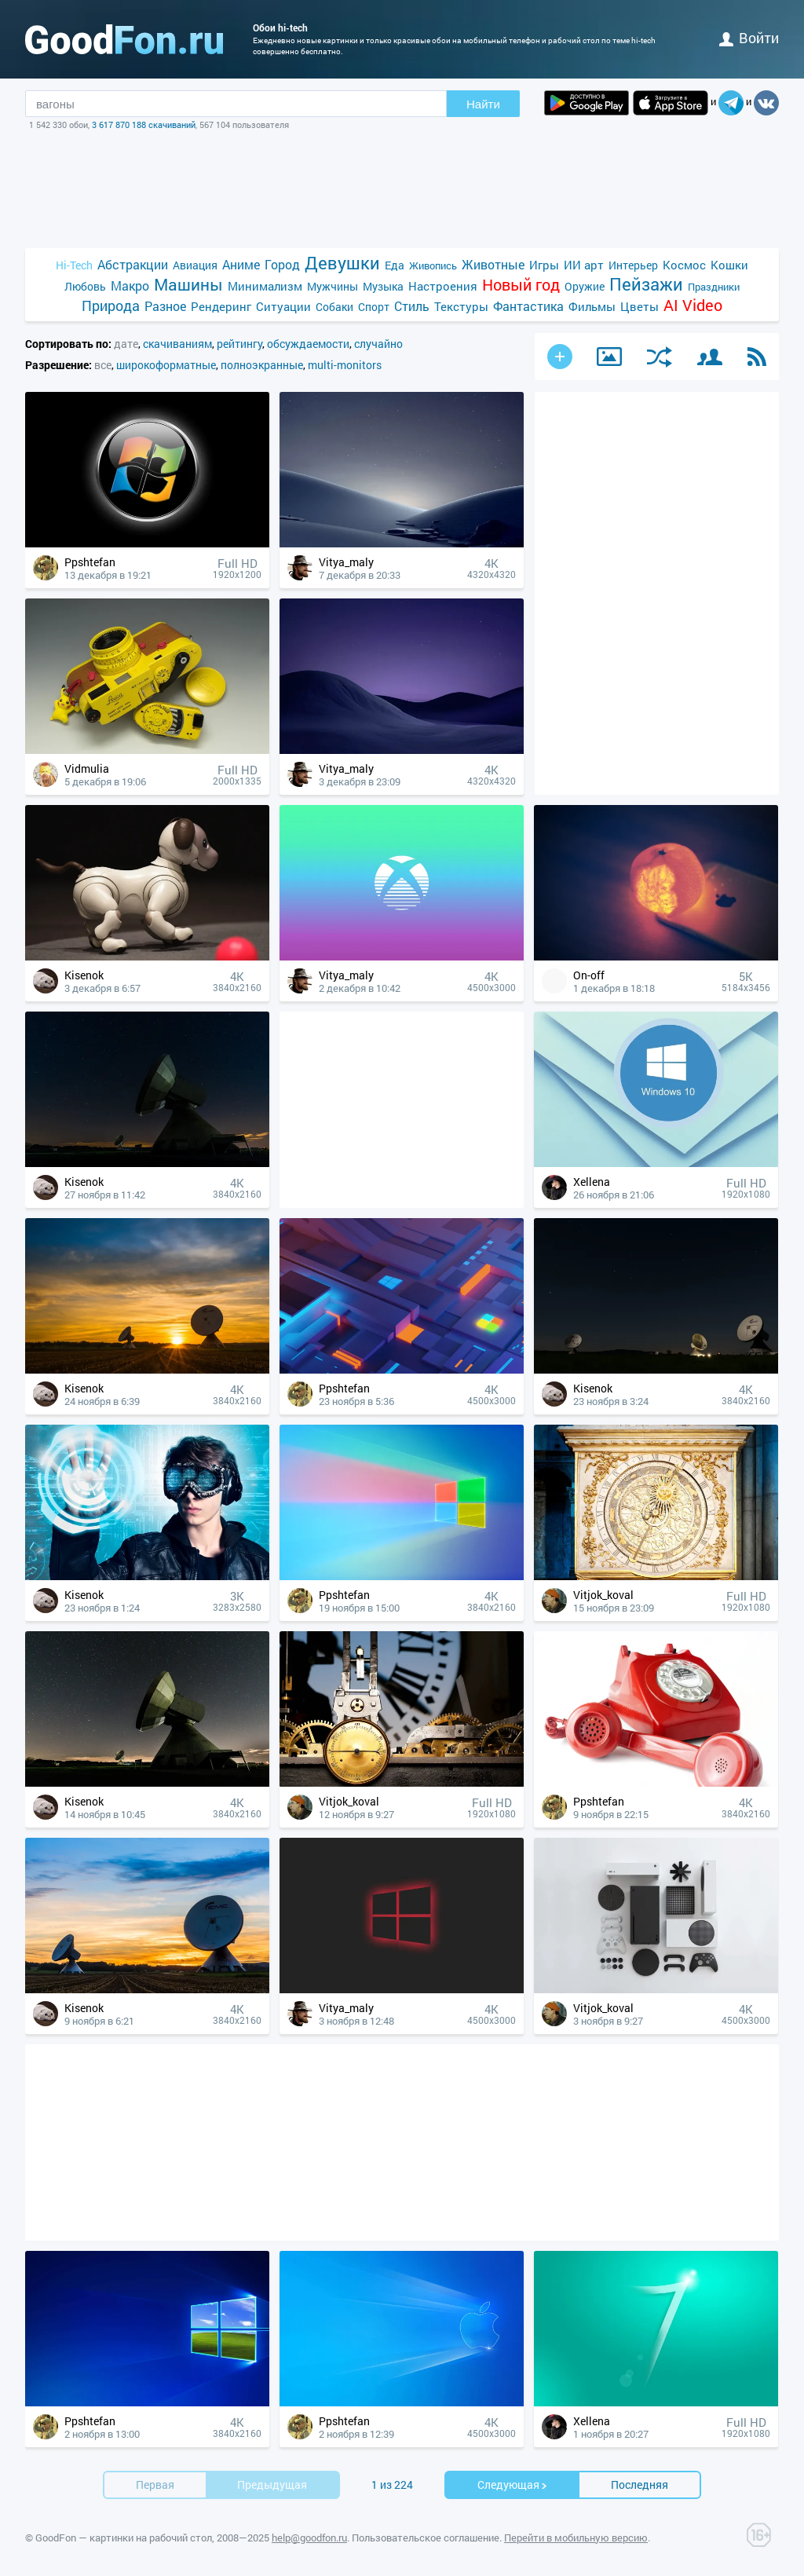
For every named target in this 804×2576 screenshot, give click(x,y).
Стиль (411, 306)
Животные (493, 264)
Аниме (241, 264)
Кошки (729, 265)
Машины (188, 285)
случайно (378, 343)
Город (282, 264)
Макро (130, 285)
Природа (111, 306)
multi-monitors (345, 364)
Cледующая (512, 2484)
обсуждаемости (308, 343)
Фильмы (592, 306)
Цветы (639, 306)
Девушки (342, 263)
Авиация (195, 265)
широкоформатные (166, 364)
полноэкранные (262, 364)
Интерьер (633, 265)
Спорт (373, 306)
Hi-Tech (74, 265)
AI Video (692, 305)
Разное (165, 306)
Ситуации (283, 306)
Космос (684, 265)
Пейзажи (646, 284)
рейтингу (239, 343)
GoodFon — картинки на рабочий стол (123, 2537)
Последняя (639, 2484)
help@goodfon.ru (309, 2537)
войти (749, 37)
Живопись (433, 265)
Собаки (334, 306)
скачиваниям (177, 343)
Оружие (585, 286)
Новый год (521, 285)
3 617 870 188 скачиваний (144, 124)
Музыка (383, 286)
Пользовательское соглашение (425, 2537)
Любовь (85, 286)
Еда (394, 265)
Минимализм (265, 286)
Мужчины (332, 286)
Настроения (442, 286)
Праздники (714, 287)
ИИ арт (584, 265)
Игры (544, 265)
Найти (483, 104)
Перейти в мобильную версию (576, 2537)
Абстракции (132, 264)
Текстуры (461, 306)
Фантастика (528, 306)
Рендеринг (221, 306)
